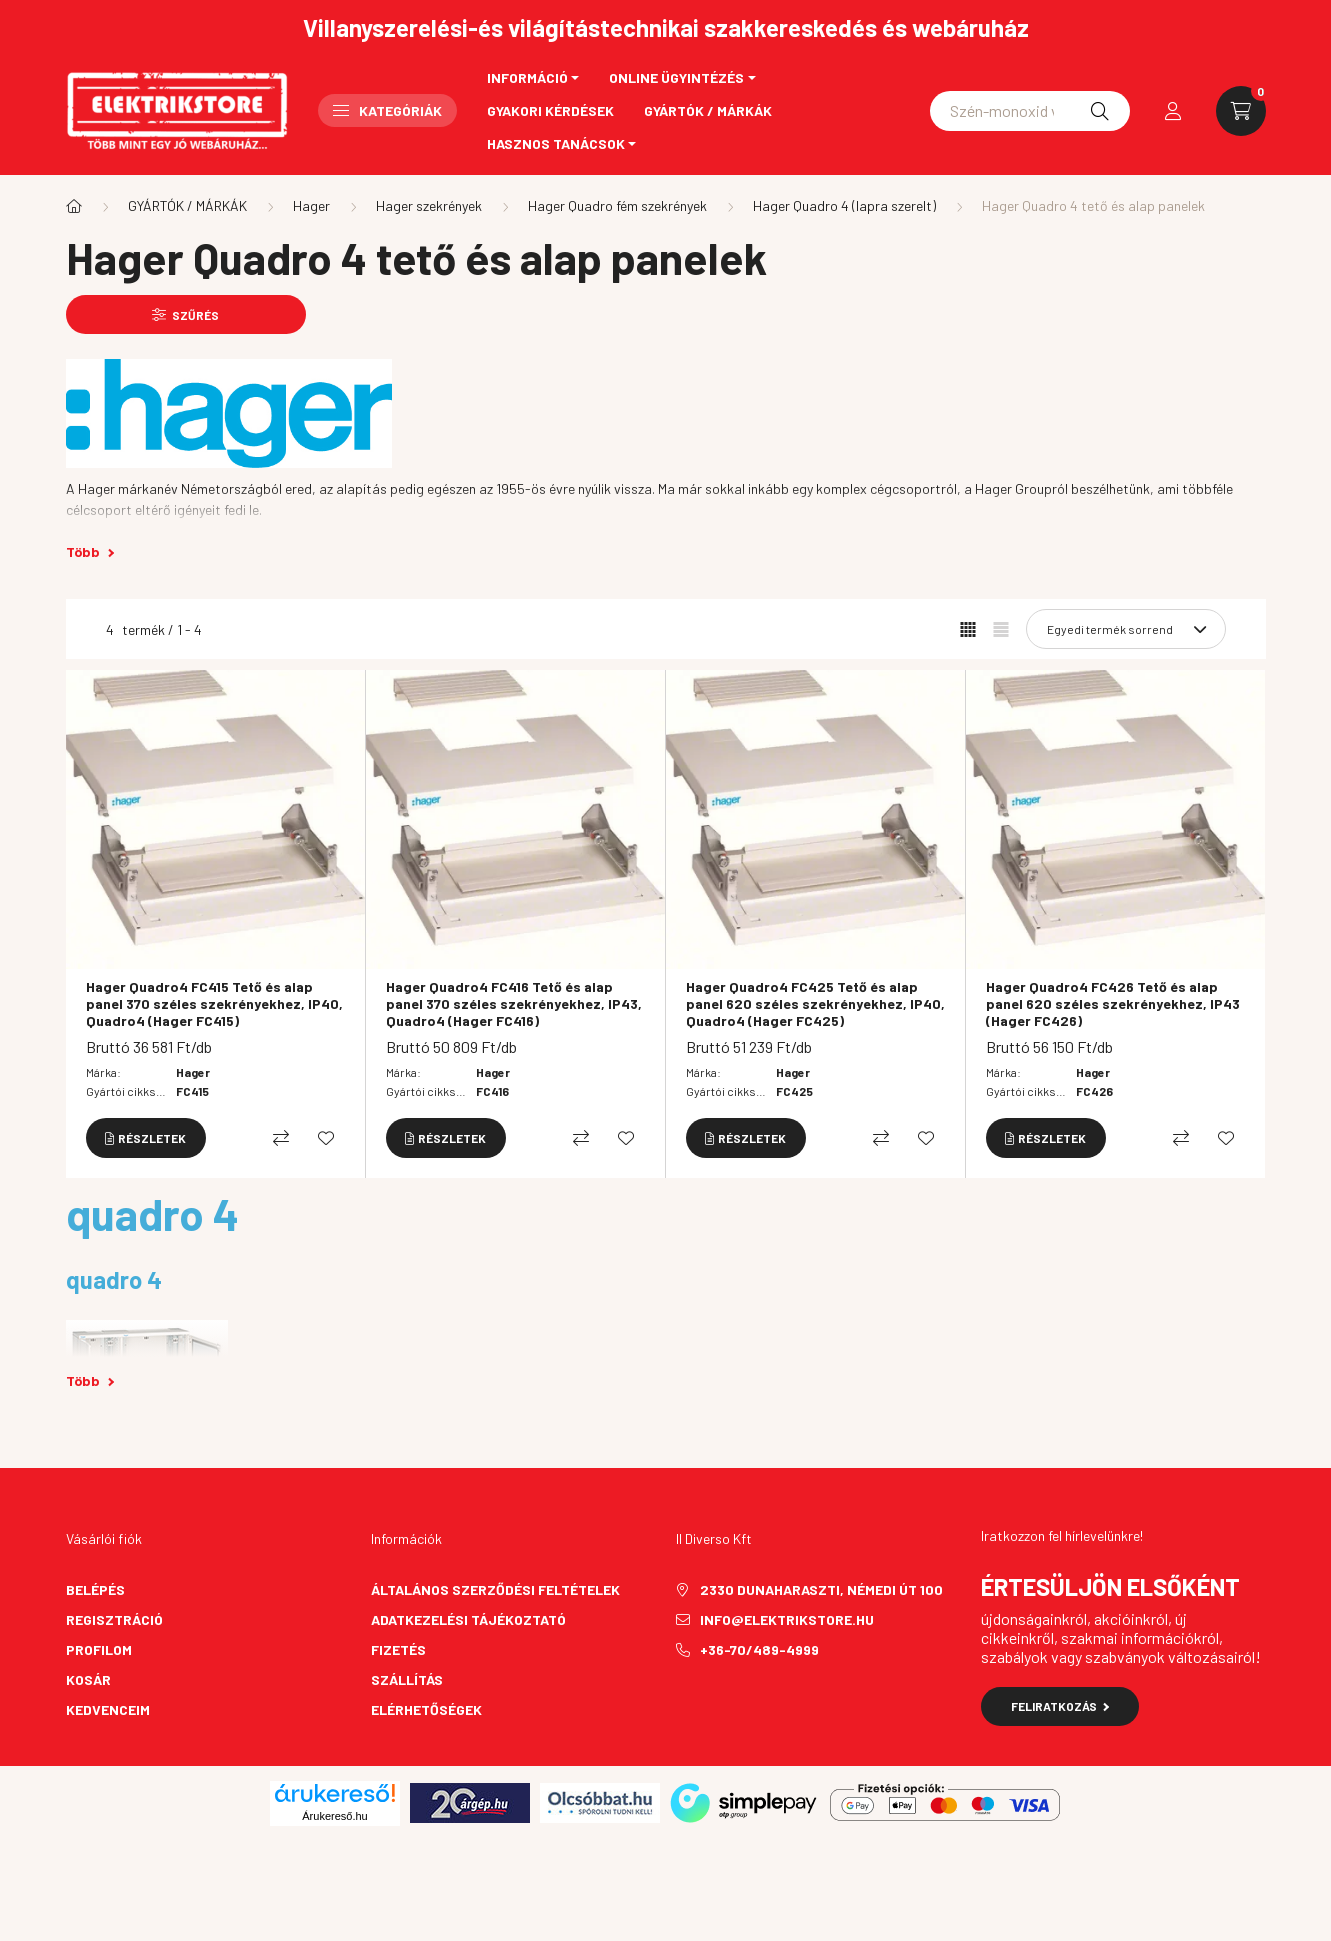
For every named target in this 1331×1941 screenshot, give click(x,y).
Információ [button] (527, 77)
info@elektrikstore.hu (787, 1619)
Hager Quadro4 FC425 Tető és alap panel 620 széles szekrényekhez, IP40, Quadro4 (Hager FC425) (815, 1004)
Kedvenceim (108, 1709)
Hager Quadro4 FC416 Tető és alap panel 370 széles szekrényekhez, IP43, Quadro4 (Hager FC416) (514, 1004)
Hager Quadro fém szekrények (617, 205)
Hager (311, 205)
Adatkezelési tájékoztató (468, 1619)
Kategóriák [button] (387, 110)
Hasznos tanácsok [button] (556, 143)
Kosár (88, 1679)
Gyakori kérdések (550, 110)
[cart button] (1241, 111)
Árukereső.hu (334, 1816)
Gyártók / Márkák (708, 110)
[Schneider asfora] (1030, 111)
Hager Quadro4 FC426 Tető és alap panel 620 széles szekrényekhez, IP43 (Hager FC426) (1113, 1004)
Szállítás (407, 1679)
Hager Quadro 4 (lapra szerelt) (844, 205)
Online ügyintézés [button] (676, 77)
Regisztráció (114, 1619)
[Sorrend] (1126, 629)
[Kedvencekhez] (326, 1138)
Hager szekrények (429, 205)
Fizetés (398, 1649)
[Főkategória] (74, 206)
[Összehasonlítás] (281, 1138)
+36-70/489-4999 (759, 1649)
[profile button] (1173, 111)
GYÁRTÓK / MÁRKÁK (187, 205)
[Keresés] (1100, 111)
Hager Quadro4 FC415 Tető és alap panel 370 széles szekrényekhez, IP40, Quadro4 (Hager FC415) (214, 1004)
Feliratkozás (1060, 1706)
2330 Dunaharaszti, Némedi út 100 (821, 1589)
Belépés (95, 1589)
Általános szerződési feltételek (495, 1589)
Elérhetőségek (426, 1709)
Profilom (99, 1649)
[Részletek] (146, 1138)
